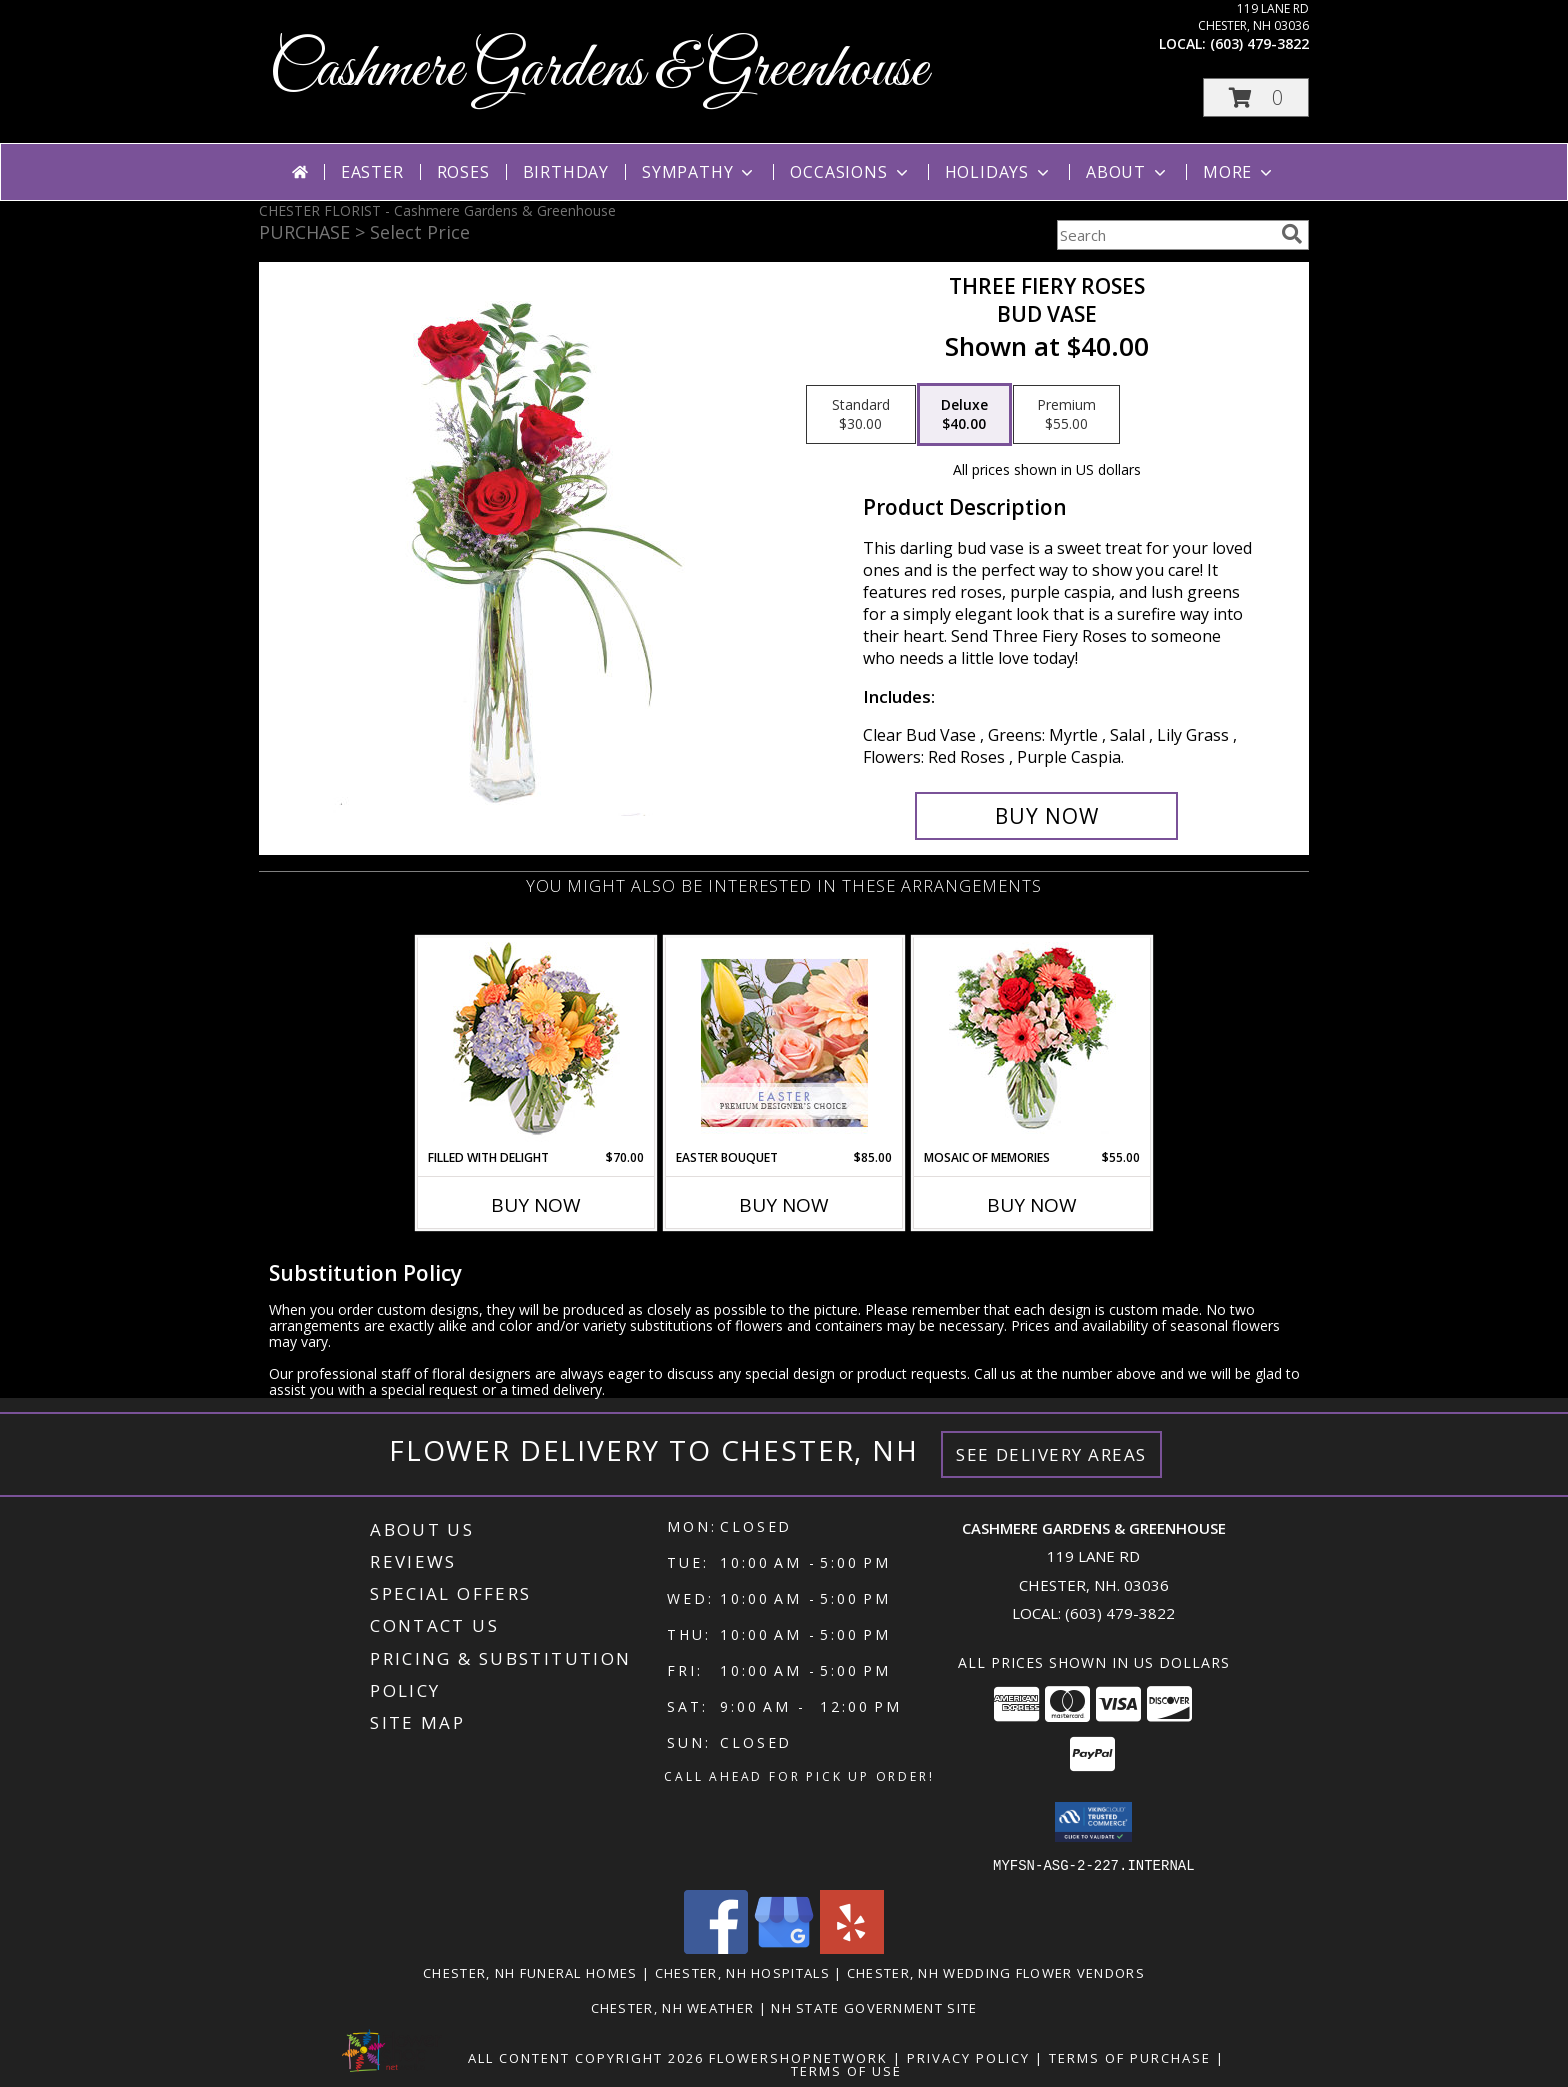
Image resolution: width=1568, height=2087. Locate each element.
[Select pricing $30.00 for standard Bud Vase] (861, 415)
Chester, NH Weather (673, 2007)
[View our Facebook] (716, 1947)
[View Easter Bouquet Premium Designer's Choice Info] (784, 1043)
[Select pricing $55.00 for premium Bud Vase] (1066, 415)
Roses (463, 172)
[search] (1292, 234)
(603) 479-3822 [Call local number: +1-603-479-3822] (1259, 43)
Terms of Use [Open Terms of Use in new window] (846, 2070)
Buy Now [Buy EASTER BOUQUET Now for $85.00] (784, 1205)
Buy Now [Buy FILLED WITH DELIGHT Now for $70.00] (536, 1205)
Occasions (850, 172)
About (1128, 172)
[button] (1256, 97)
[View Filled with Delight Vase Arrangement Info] (536, 1043)
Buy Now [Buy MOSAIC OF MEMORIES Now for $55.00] (1032, 1205)
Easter (372, 172)
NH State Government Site (874, 2007)
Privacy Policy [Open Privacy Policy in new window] (968, 2057)
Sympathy (699, 172)
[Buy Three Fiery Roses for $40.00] (1046, 816)
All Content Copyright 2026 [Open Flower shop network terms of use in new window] (586, 2057)
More (1239, 172)
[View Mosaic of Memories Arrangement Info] (1032, 1043)
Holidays (999, 172)
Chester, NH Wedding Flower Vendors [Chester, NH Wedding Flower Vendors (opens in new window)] (996, 1972)
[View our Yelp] (852, 1947)
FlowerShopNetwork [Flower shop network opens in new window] (798, 2057)
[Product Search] (1165, 235)
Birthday (566, 172)
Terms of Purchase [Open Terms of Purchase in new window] (1130, 2057)
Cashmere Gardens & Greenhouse (598, 70)
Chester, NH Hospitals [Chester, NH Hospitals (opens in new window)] (742, 1972)
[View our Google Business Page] (784, 1947)
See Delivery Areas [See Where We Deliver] (1051, 1454)
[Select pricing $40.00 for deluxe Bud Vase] (964, 415)
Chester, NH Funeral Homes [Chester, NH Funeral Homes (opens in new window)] (530, 1972)
